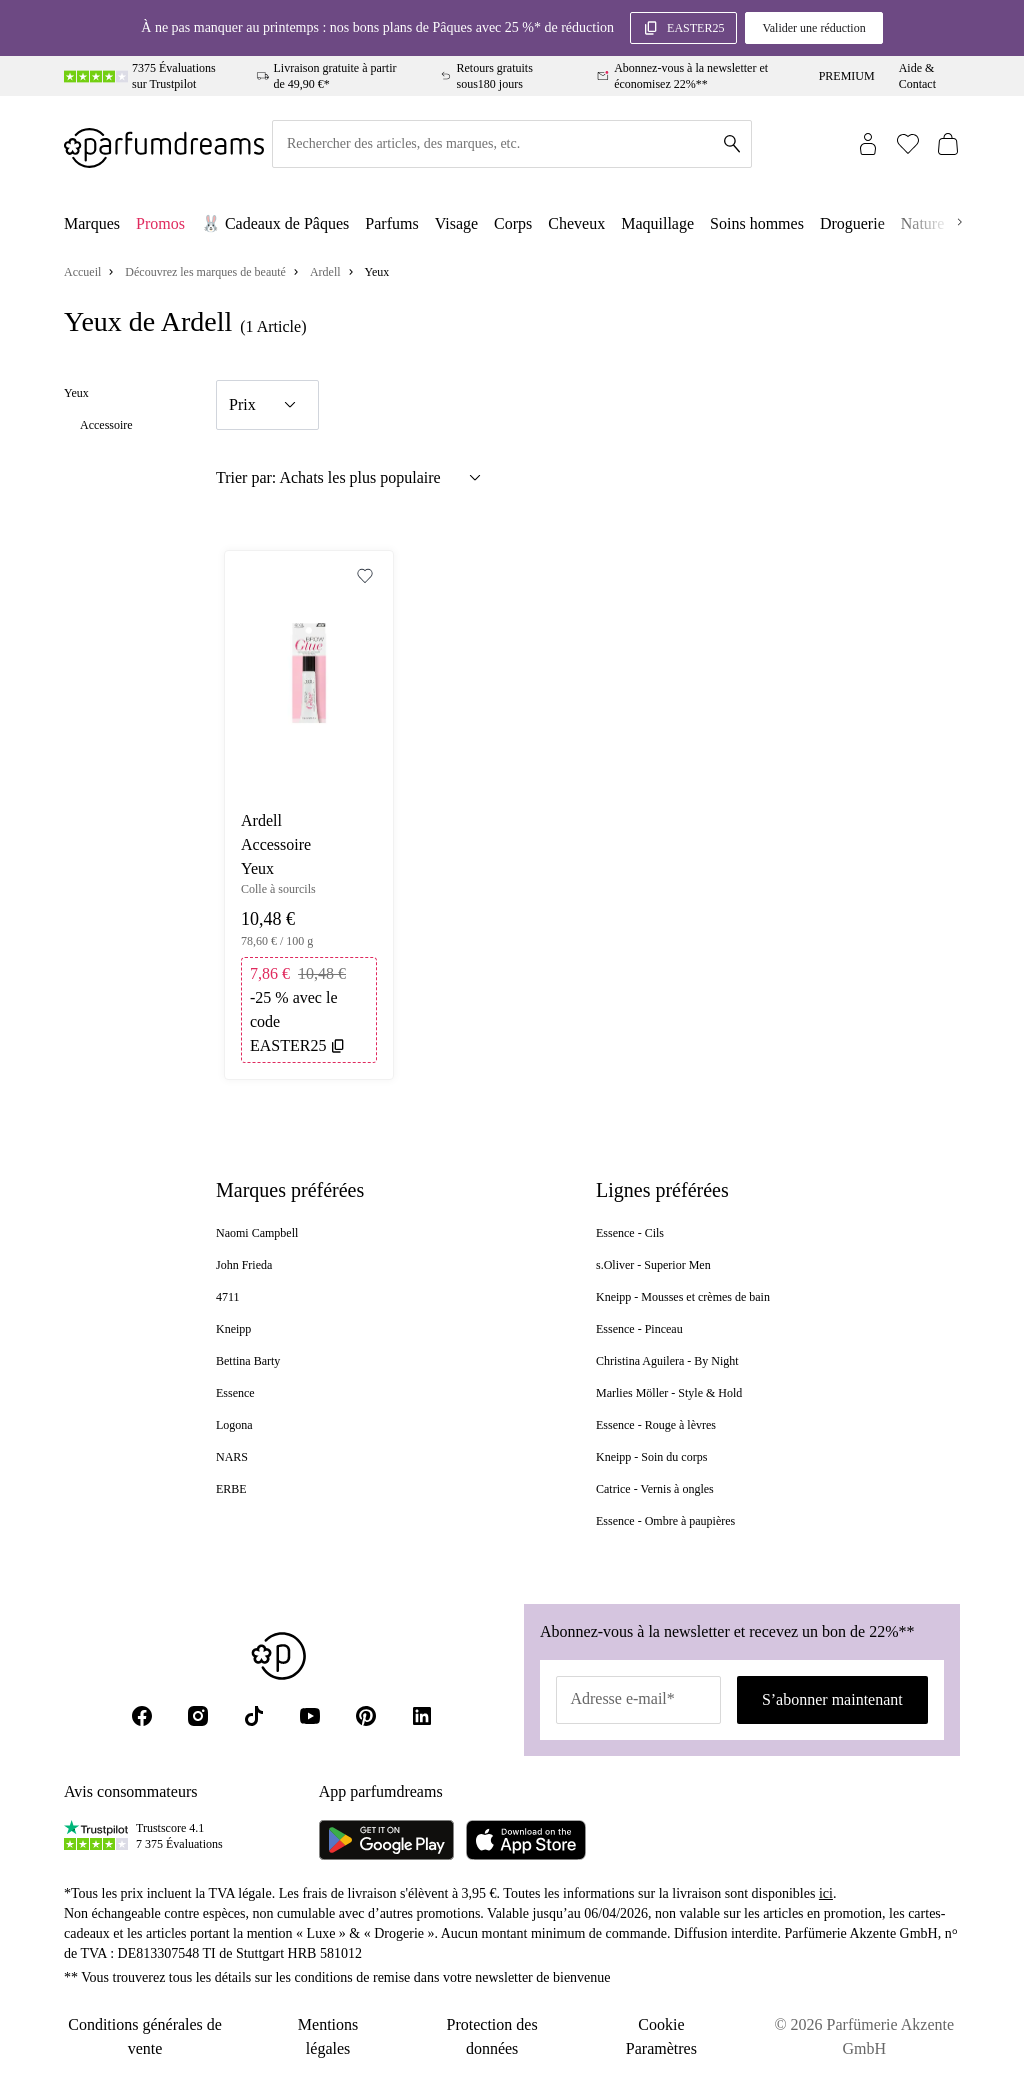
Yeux (76, 393)
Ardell (325, 272)
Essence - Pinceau (639, 1329)
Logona (234, 1425)
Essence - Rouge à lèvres (656, 1425)
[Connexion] (868, 144)
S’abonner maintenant (832, 1699)
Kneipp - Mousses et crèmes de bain (683, 1297)
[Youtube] (310, 1716)
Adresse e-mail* (622, 1698)
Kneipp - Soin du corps (651, 1457)
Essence (235, 1393)
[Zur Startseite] (164, 144)
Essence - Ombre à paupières (665, 1521)
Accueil (82, 272)
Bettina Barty (248, 1361)
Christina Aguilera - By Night (667, 1361)
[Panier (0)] (948, 144)
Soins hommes (757, 223)
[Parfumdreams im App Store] (526, 1840)
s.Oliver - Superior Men (653, 1265)
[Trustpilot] (96, 1836)
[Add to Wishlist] (365, 576)
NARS (232, 1457)
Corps (513, 223)
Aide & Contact (917, 76)
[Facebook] (142, 1716)
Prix (265, 405)
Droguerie (852, 223)
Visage (456, 223)
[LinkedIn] (422, 1716)
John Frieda (244, 1265)
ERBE (231, 1489)
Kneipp (233, 1329)
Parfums (391, 223)
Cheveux (576, 223)
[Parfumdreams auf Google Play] (386, 1840)
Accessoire (106, 425)
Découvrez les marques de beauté (205, 272)
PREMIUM (847, 76)
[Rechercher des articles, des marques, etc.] (512, 144)
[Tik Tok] (254, 1716)
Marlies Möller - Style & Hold (669, 1393)
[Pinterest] (366, 1716)
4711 (228, 1297)
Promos (160, 223)
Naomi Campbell (257, 1233)
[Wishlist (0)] (908, 144)
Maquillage (657, 223)
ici (826, 1893)
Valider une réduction (813, 28)
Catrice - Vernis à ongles (655, 1489)
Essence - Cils (630, 1233)
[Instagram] (198, 1716)
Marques (92, 223)
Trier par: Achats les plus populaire (351, 478)
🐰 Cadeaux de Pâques (275, 223)
